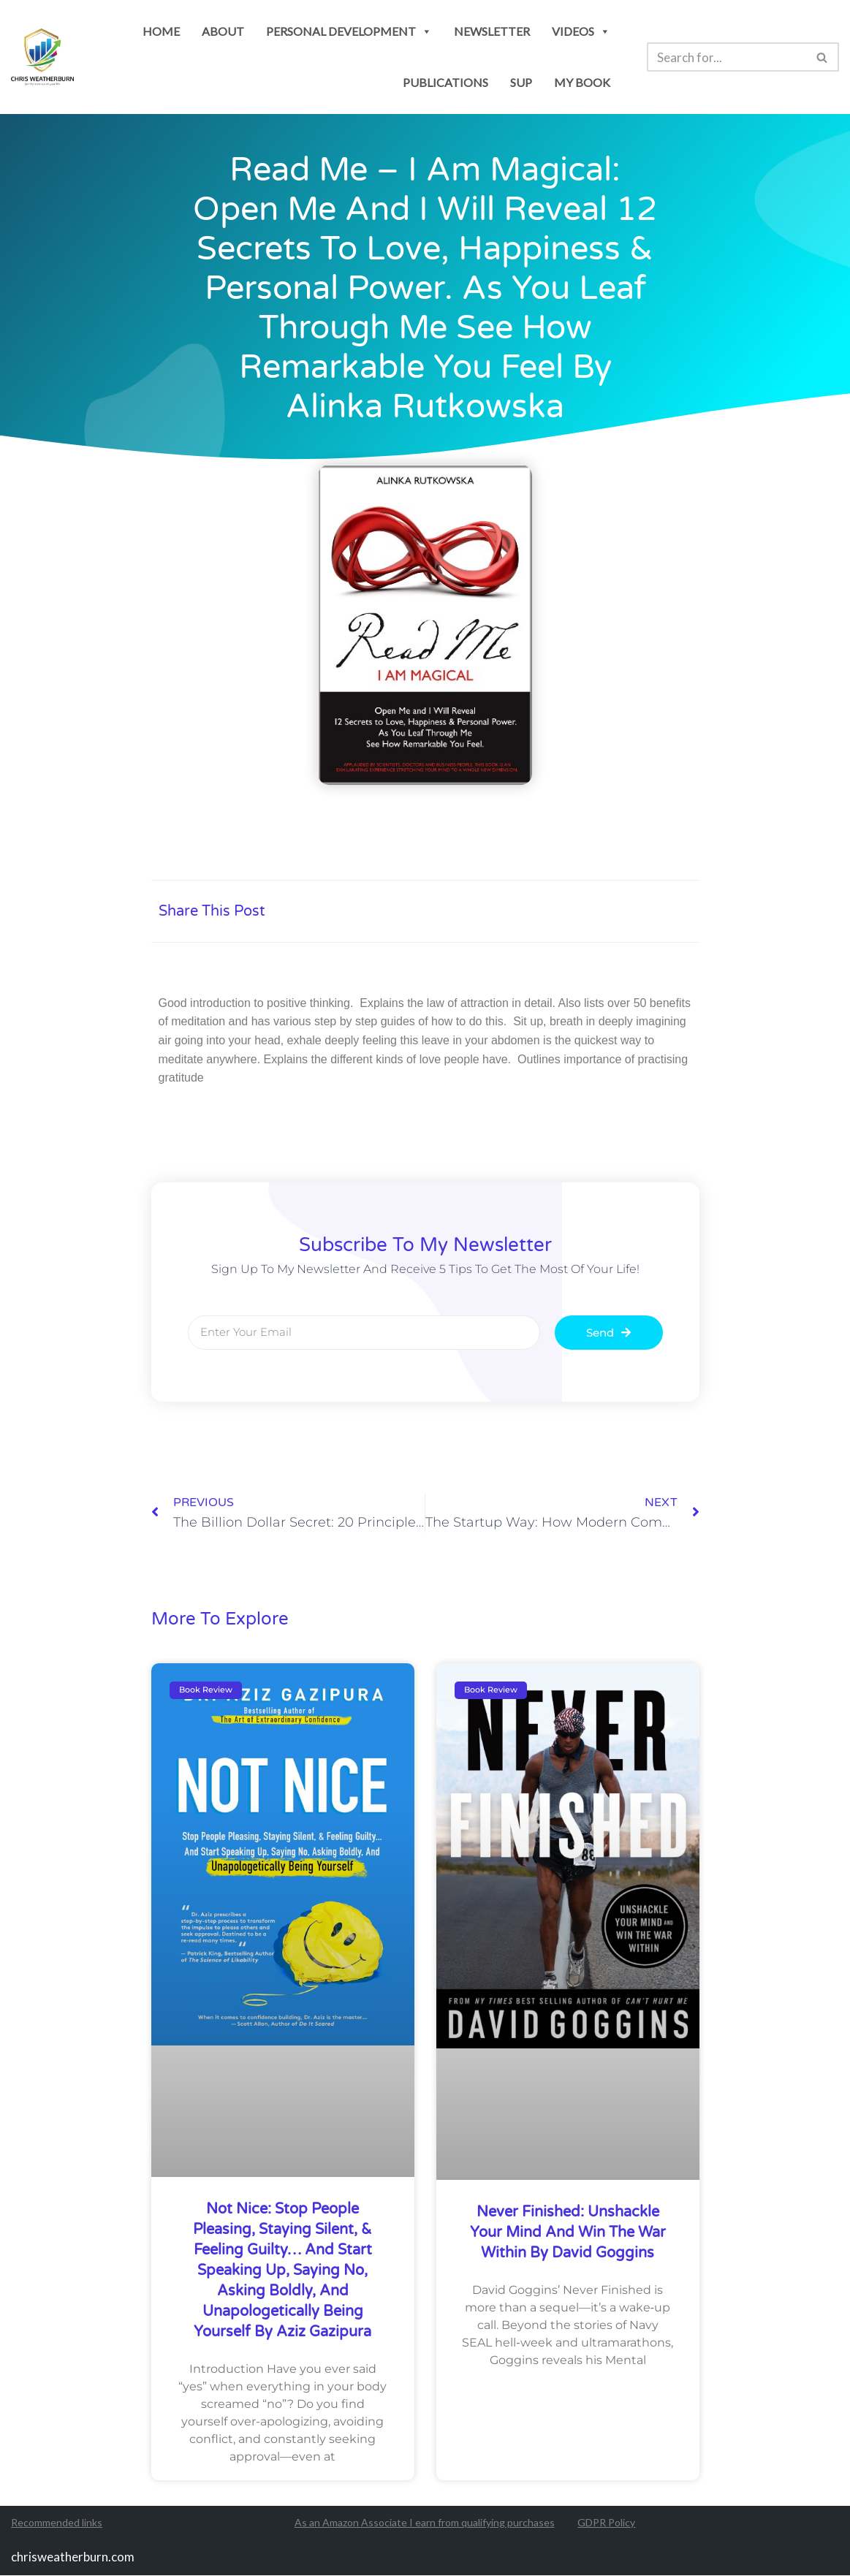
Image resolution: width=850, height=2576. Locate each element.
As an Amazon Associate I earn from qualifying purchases (425, 2523)
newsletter (492, 31)
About (223, 31)
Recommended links (56, 2523)
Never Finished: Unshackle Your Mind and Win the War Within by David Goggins (568, 2232)
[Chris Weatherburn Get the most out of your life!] (42, 57)
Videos (581, 31)
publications (445, 82)
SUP (521, 82)
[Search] (726, 57)
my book (582, 82)
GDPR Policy (606, 2523)
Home (161, 31)
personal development (349, 31)
